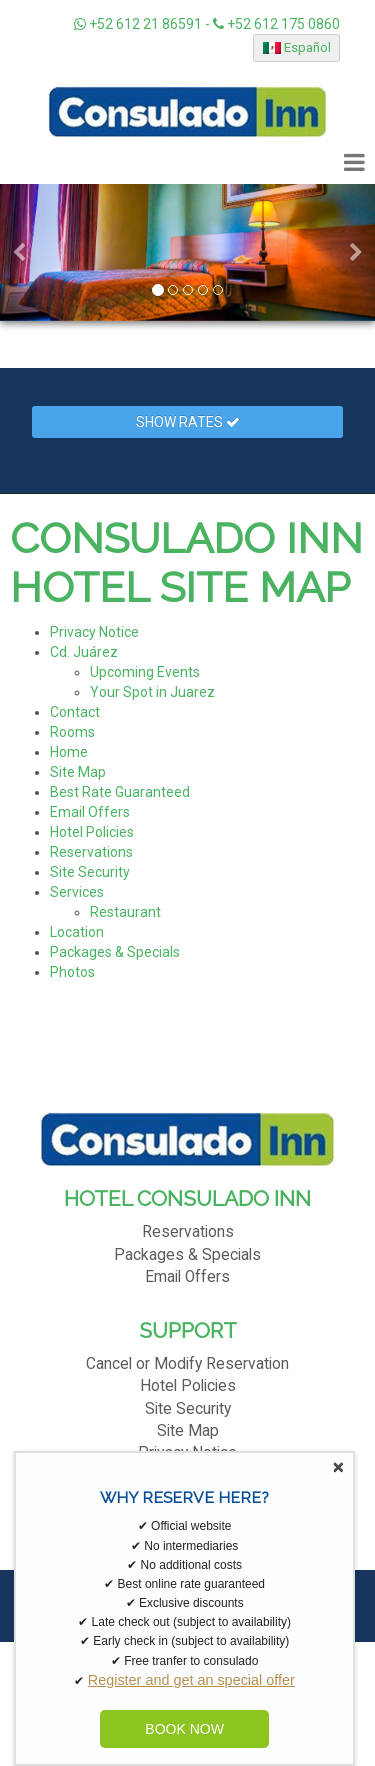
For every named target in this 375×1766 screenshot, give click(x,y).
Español (297, 47)
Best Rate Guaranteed (120, 792)
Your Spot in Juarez (152, 692)
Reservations (91, 852)
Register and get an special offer (191, 1680)
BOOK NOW (184, 1729)
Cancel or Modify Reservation (187, 1364)
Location (77, 932)
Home (69, 752)
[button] (19, 252)
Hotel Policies (92, 832)
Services (77, 892)
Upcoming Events (145, 672)
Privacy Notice (94, 632)
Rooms (72, 732)
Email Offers (90, 812)
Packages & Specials (115, 952)
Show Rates (188, 422)
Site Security (90, 872)
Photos (72, 972)
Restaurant (125, 912)
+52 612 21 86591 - (143, 24)
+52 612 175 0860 (276, 24)
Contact (75, 712)
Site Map (78, 772)
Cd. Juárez (84, 652)
